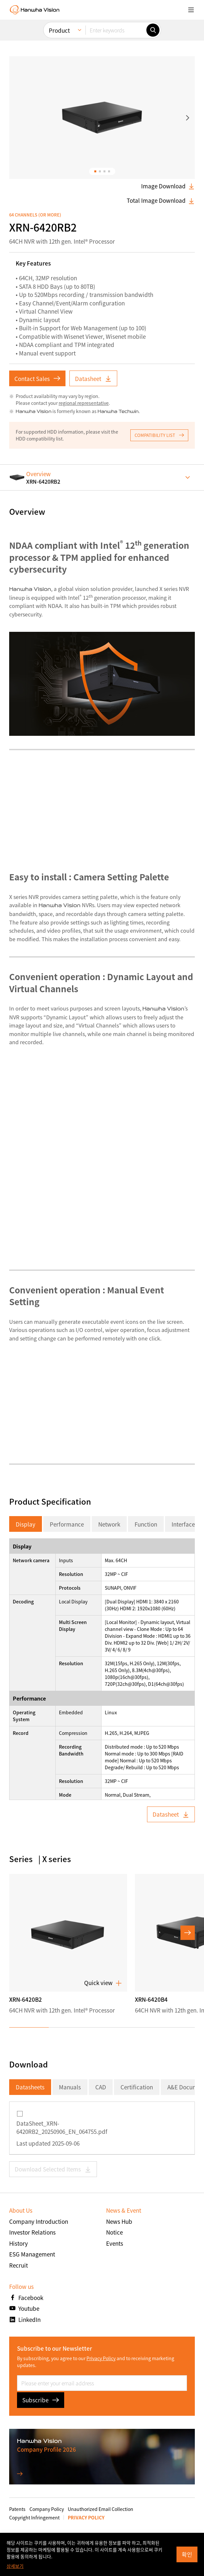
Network (109, 1524)
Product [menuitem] (59, 30)
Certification (137, 2087)
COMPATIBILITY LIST (159, 435)
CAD (100, 2087)
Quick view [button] (103, 1983)
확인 (187, 2554)
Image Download (168, 186)
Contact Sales (37, 378)
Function (146, 1524)
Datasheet (93, 378)
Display (25, 1524)
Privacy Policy (101, 2358)
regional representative (84, 403)
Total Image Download (161, 200)
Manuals (70, 2087)
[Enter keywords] (115, 30)
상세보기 (15, 2566)
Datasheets (30, 2087)
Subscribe (40, 2400)
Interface (183, 1524)
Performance (67, 1524)
